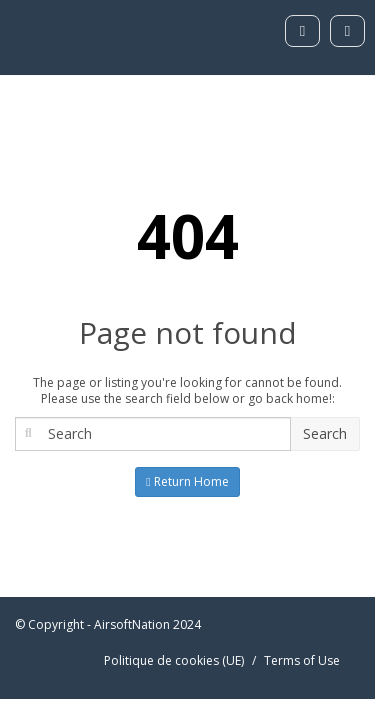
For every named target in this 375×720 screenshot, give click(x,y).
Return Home (187, 481)
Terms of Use (302, 660)
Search (325, 433)
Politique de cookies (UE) (174, 660)
